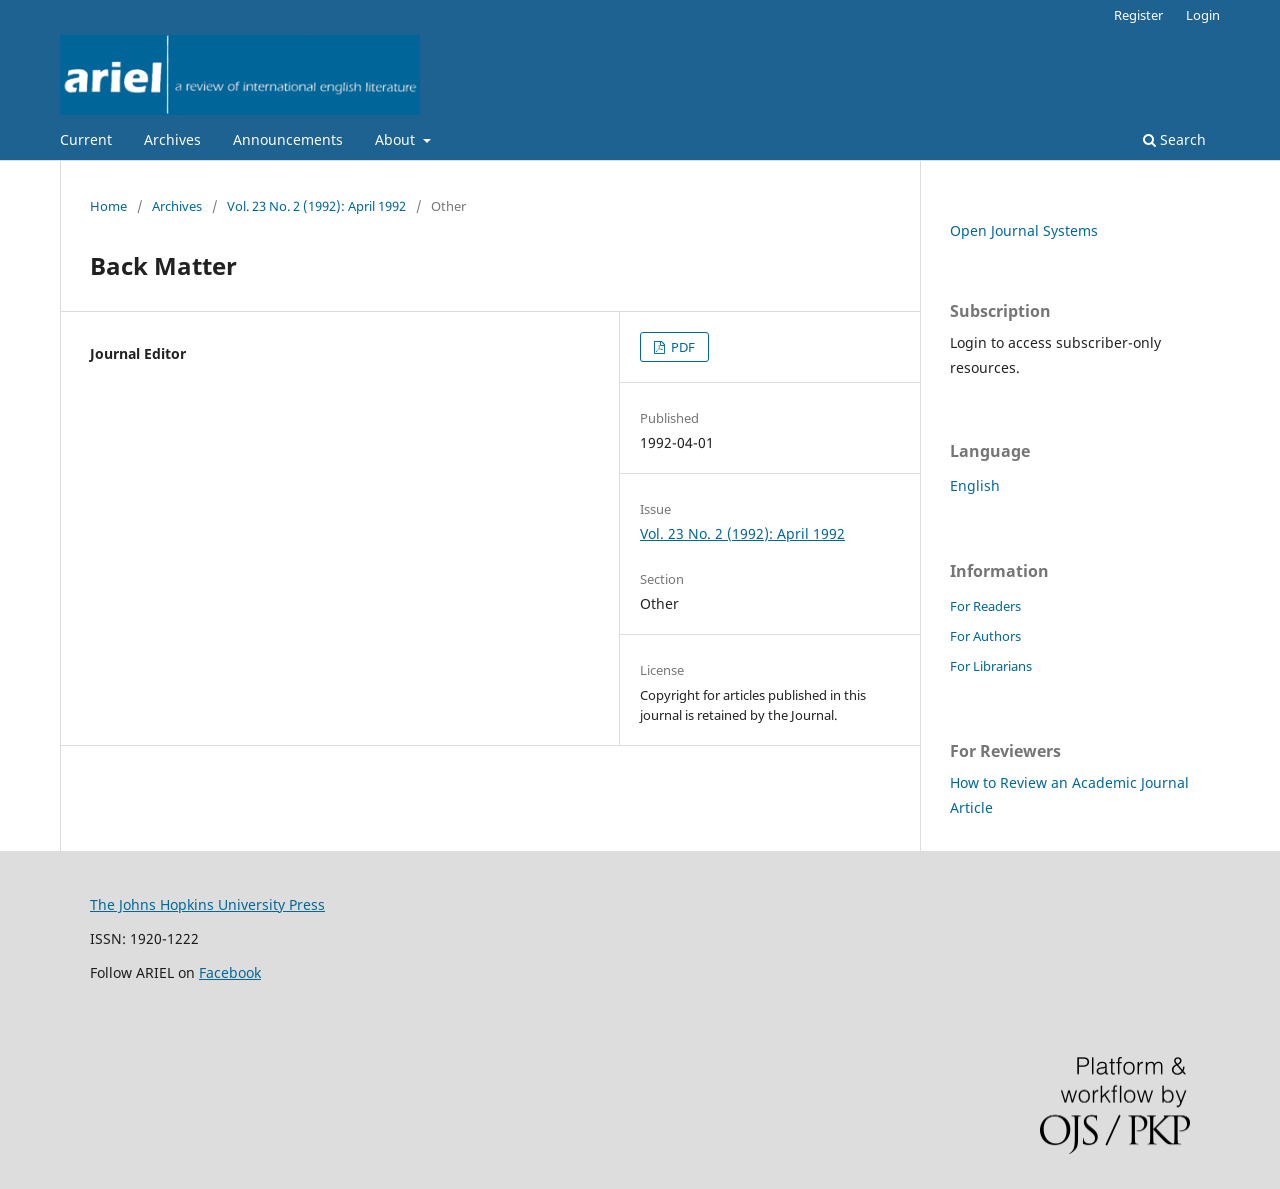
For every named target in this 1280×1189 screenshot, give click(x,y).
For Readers (985, 606)
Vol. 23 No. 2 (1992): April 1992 (316, 206)
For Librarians (991, 666)
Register (1138, 15)
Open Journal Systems (1024, 230)
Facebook (230, 972)
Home (108, 206)
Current (86, 139)
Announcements (288, 139)
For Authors (985, 636)
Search (1174, 139)
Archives (172, 139)
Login (1203, 15)
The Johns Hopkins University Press (207, 904)
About (397, 139)
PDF (681, 347)
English (975, 485)
